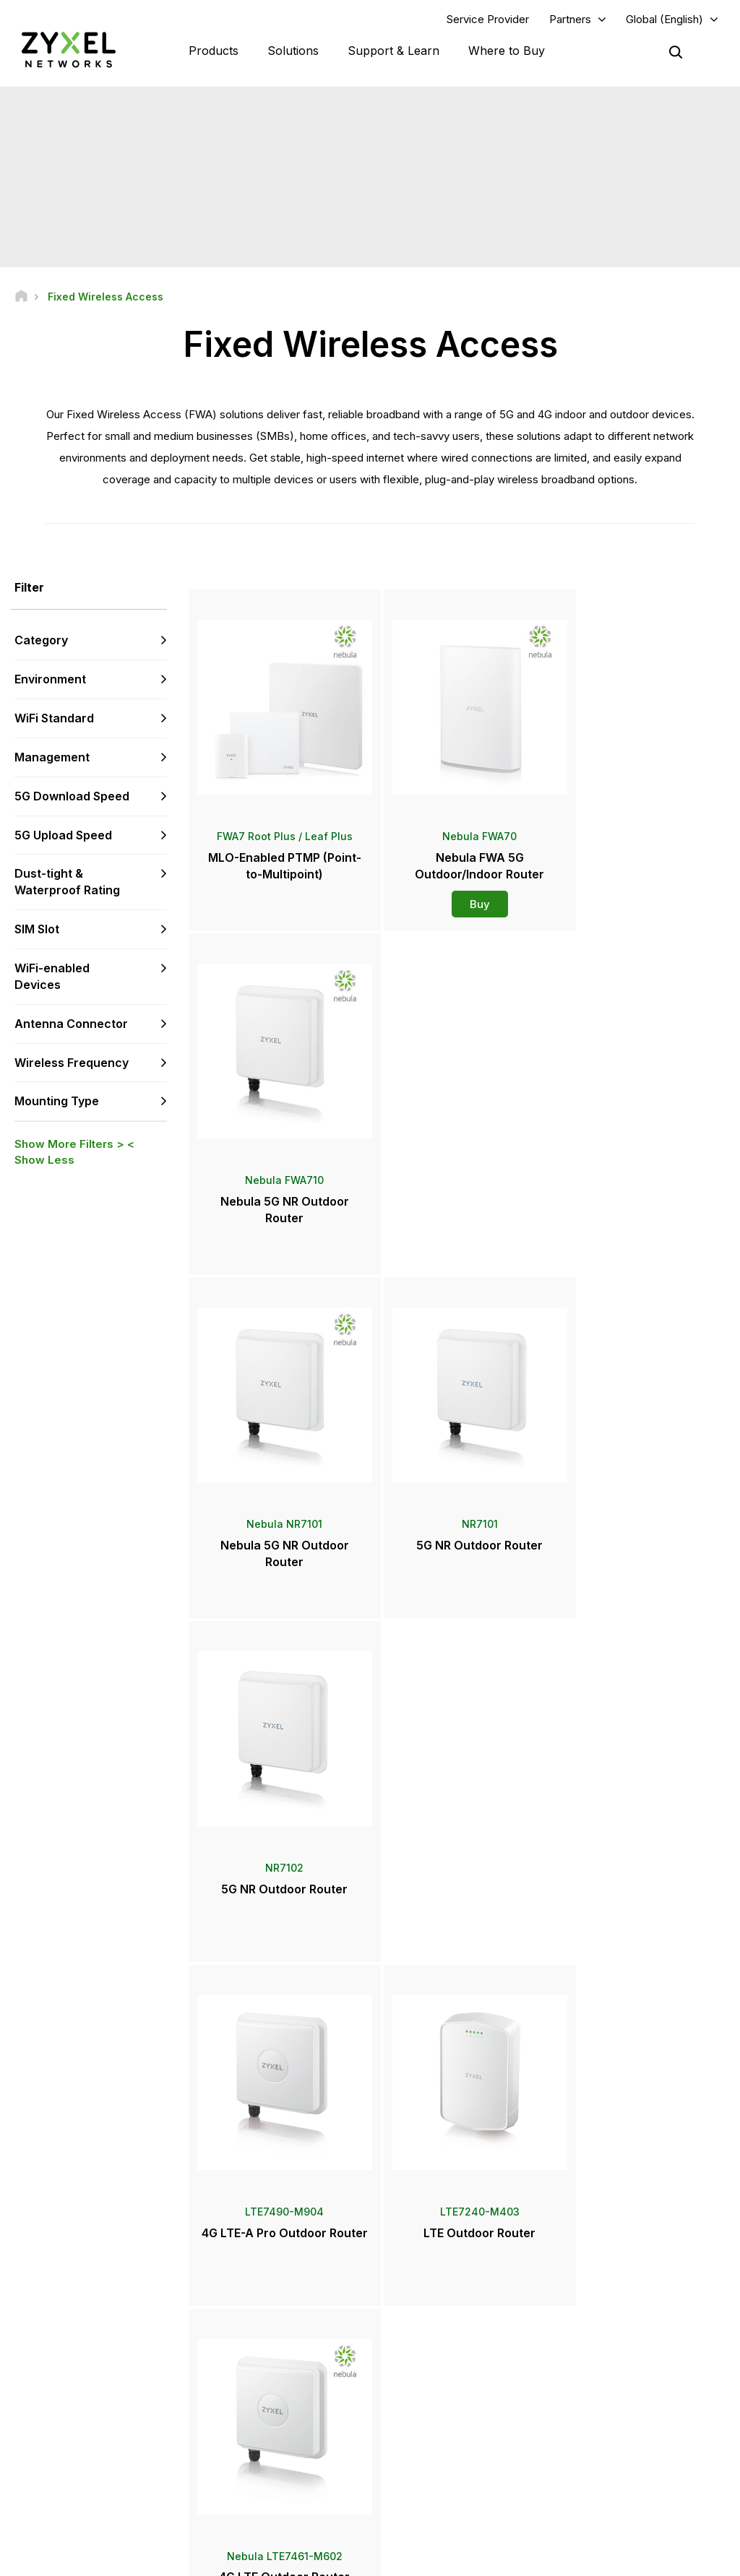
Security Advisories (268, 2425)
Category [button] (41, 641)
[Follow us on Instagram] (32, 2511)
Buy (459, 890)
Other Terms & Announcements (293, 2449)
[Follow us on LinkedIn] (108, 2489)
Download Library (264, 2377)
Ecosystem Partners (614, 2377)
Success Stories (606, 2483)
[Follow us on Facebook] (33, 2489)
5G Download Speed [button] (71, 797)
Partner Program (606, 2353)
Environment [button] (50, 680)
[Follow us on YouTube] (71, 2489)
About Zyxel (597, 2436)
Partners (570, 19)
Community (251, 2353)
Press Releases (433, 2436)
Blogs (412, 2507)
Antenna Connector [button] (71, 1023)
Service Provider (488, 19)
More (458, 1946)
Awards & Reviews (439, 2460)
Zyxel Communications (620, 2507)
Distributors (424, 2377)
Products (213, 50)
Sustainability (600, 2460)
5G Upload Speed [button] (63, 835)
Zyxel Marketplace (439, 2329)
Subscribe (143, 2401)
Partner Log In (601, 2329)
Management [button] (52, 758)
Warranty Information (270, 2401)
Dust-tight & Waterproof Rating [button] (67, 882)
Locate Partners (433, 2353)
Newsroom (430, 2412)
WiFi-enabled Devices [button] (52, 977)
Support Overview (265, 2329)
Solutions (293, 50)
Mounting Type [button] (56, 1101)
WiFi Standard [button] (54, 719)
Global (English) (664, 19)
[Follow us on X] (144, 2489)
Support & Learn (393, 50)
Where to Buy (506, 50)
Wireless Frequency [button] (71, 1062)
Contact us (370, 2222)
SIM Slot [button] (36, 929)
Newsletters (426, 2483)
